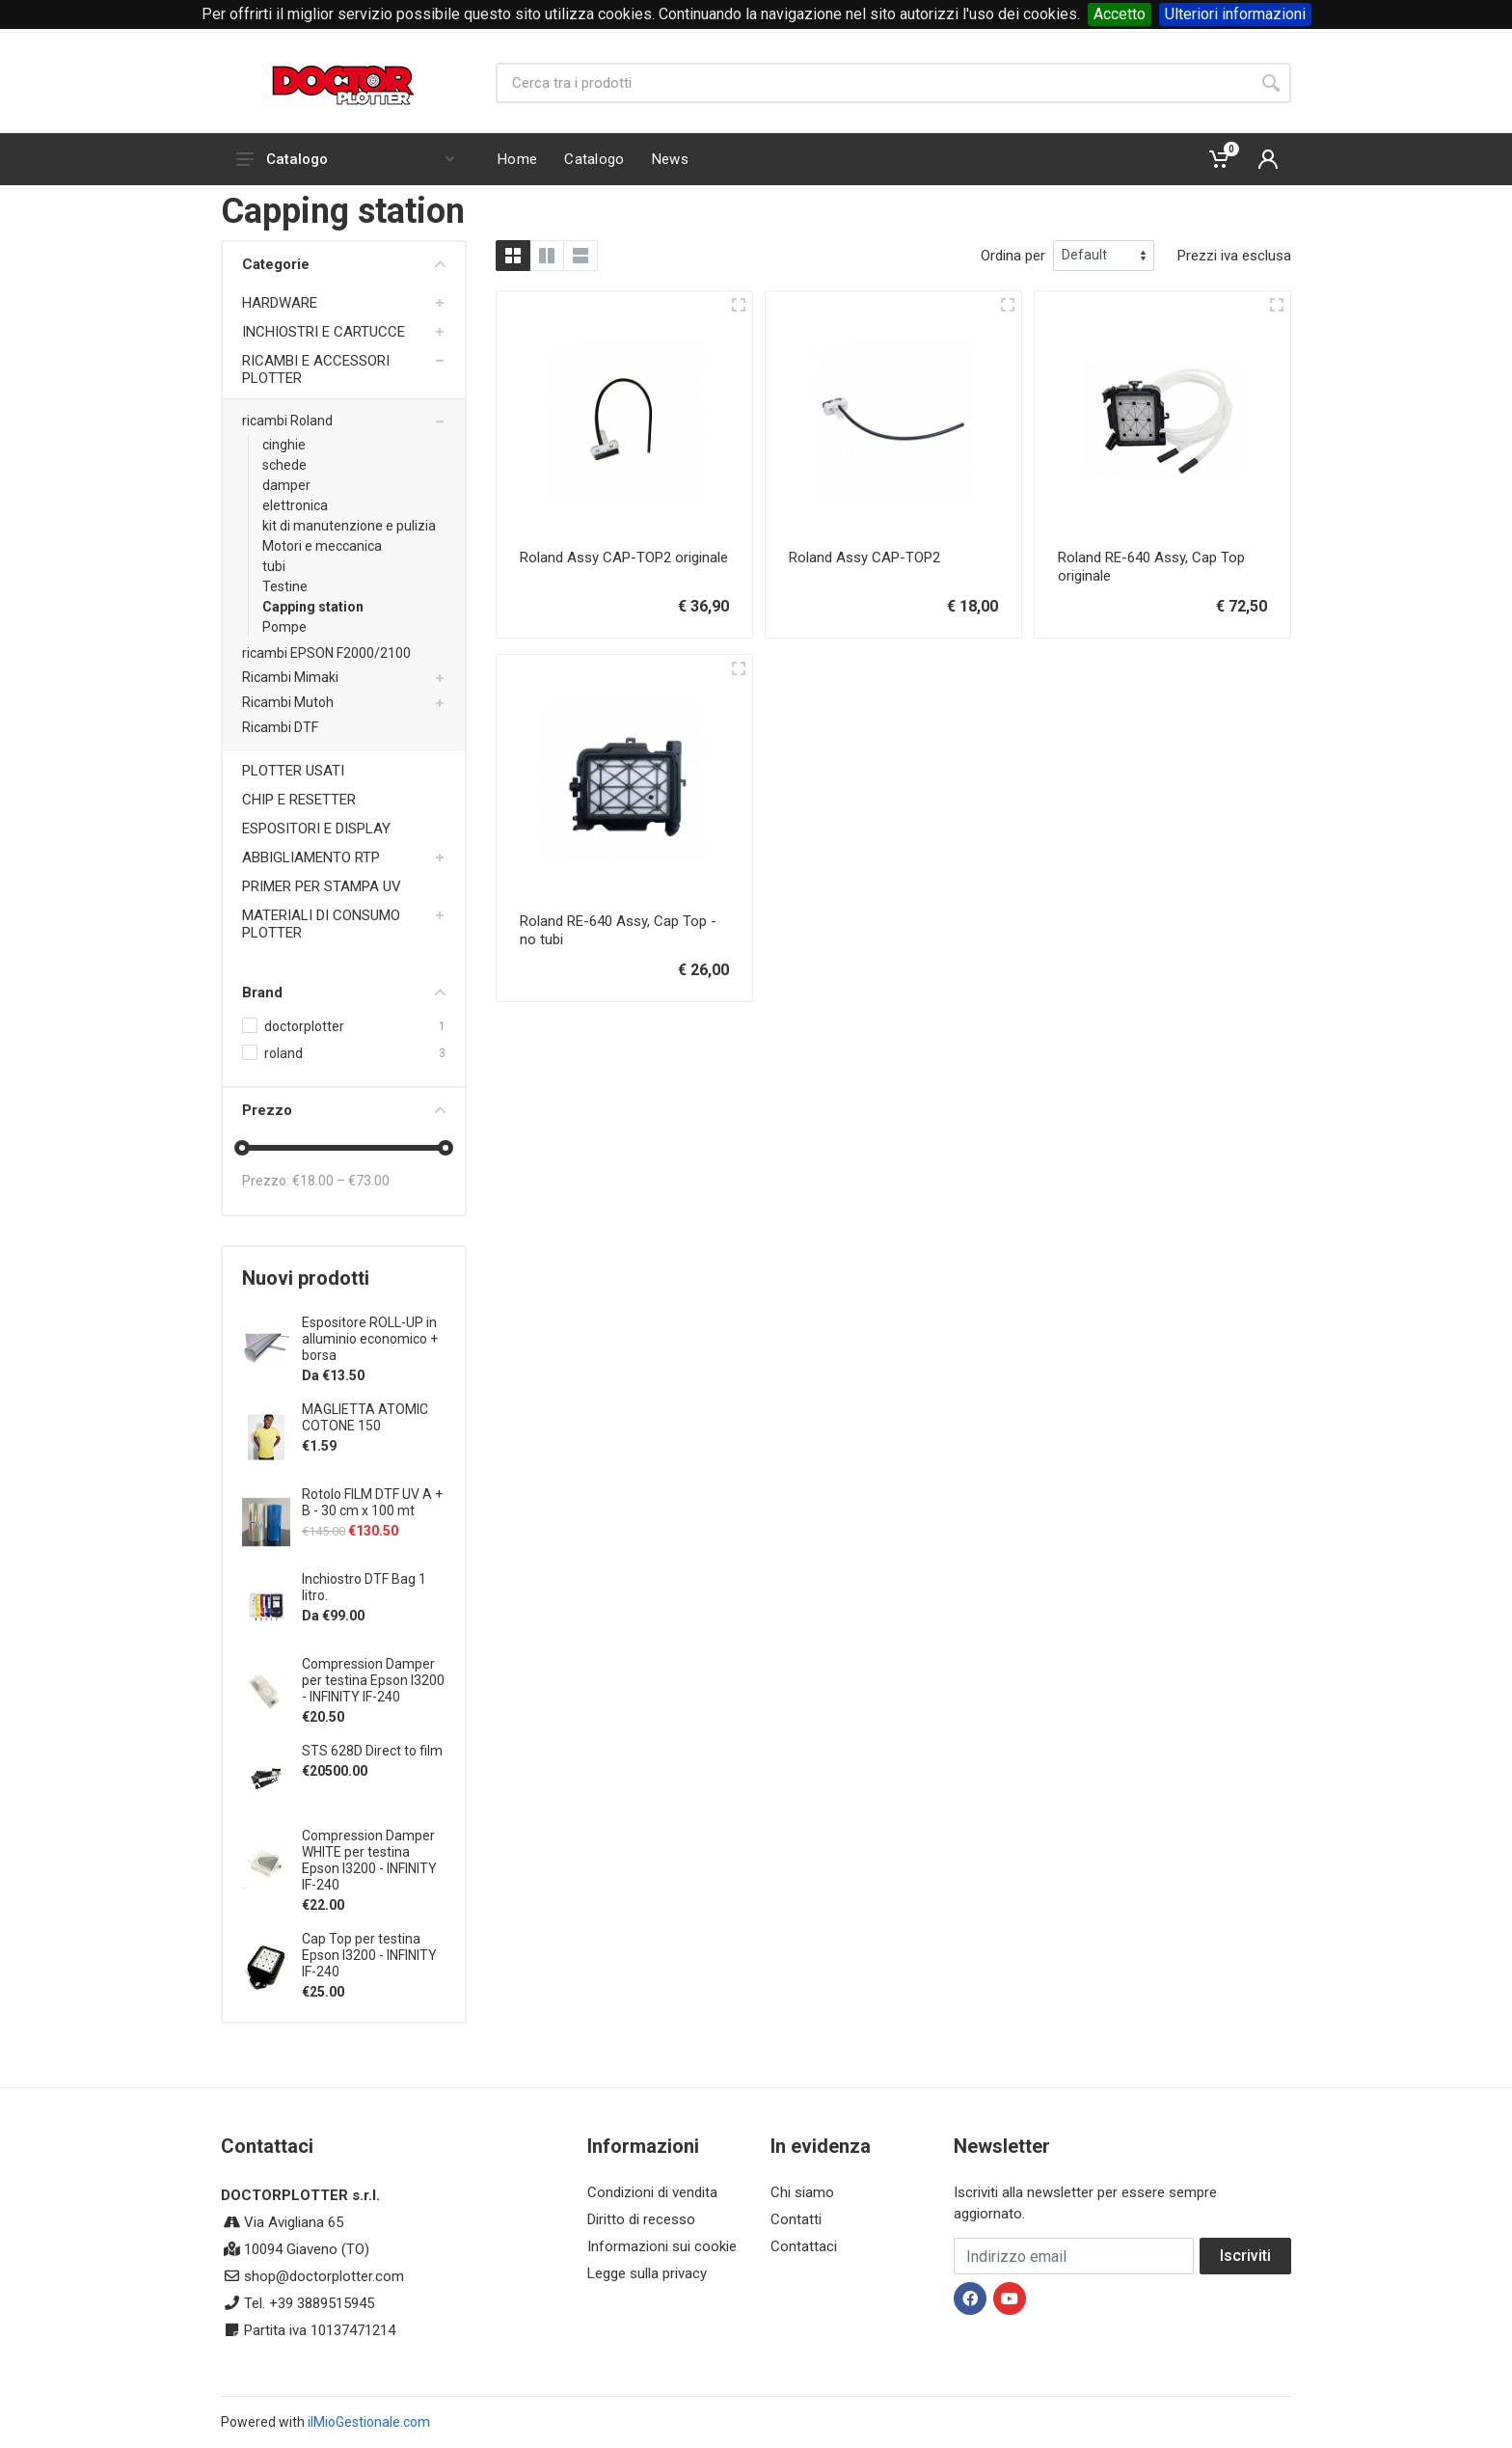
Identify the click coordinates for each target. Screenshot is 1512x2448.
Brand (344, 992)
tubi (273, 566)
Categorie (344, 264)
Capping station (313, 606)
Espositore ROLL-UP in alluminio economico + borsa (370, 1339)
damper (286, 485)
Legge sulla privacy (647, 2273)
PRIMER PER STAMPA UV (321, 886)
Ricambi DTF (280, 727)
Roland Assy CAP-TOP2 (864, 557)
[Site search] (873, 83)
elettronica (295, 505)
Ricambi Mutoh (288, 702)
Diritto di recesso (641, 2219)
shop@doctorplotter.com (324, 2276)
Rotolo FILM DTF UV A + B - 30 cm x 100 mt (372, 1502)
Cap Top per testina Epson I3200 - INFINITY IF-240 (369, 1955)
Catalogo (345, 159)
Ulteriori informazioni (1235, 14)
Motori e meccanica (322, 546)
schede (284, 465)
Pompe (284, 627)
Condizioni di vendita (652, 2192)
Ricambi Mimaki (290, 677)
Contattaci (803, 2246)
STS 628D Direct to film (372, 1750)
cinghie (284, 444)
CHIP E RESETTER (299, 799)
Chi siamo (802, 2192)
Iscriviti (1245, 2255)
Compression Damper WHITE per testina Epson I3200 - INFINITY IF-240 (369, 1860)
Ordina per (1013, 255)
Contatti (796, 2219)
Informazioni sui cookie (662, 2246)
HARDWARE (279, 303)
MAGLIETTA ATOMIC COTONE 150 (365, 1417)
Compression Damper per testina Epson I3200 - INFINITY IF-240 (373, 1680)
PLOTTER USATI (293, 770)
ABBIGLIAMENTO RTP (311, 857)
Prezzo (344, 1110)
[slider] (242, 1148)
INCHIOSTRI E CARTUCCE (323, 331)
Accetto (1120, 14)
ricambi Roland (287, 420)
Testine (285, 586)
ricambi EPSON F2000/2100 (326, 653)
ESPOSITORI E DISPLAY (316, 828)
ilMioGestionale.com (369, 2422)
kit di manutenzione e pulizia (349, 525)
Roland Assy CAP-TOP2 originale (624, 557)
